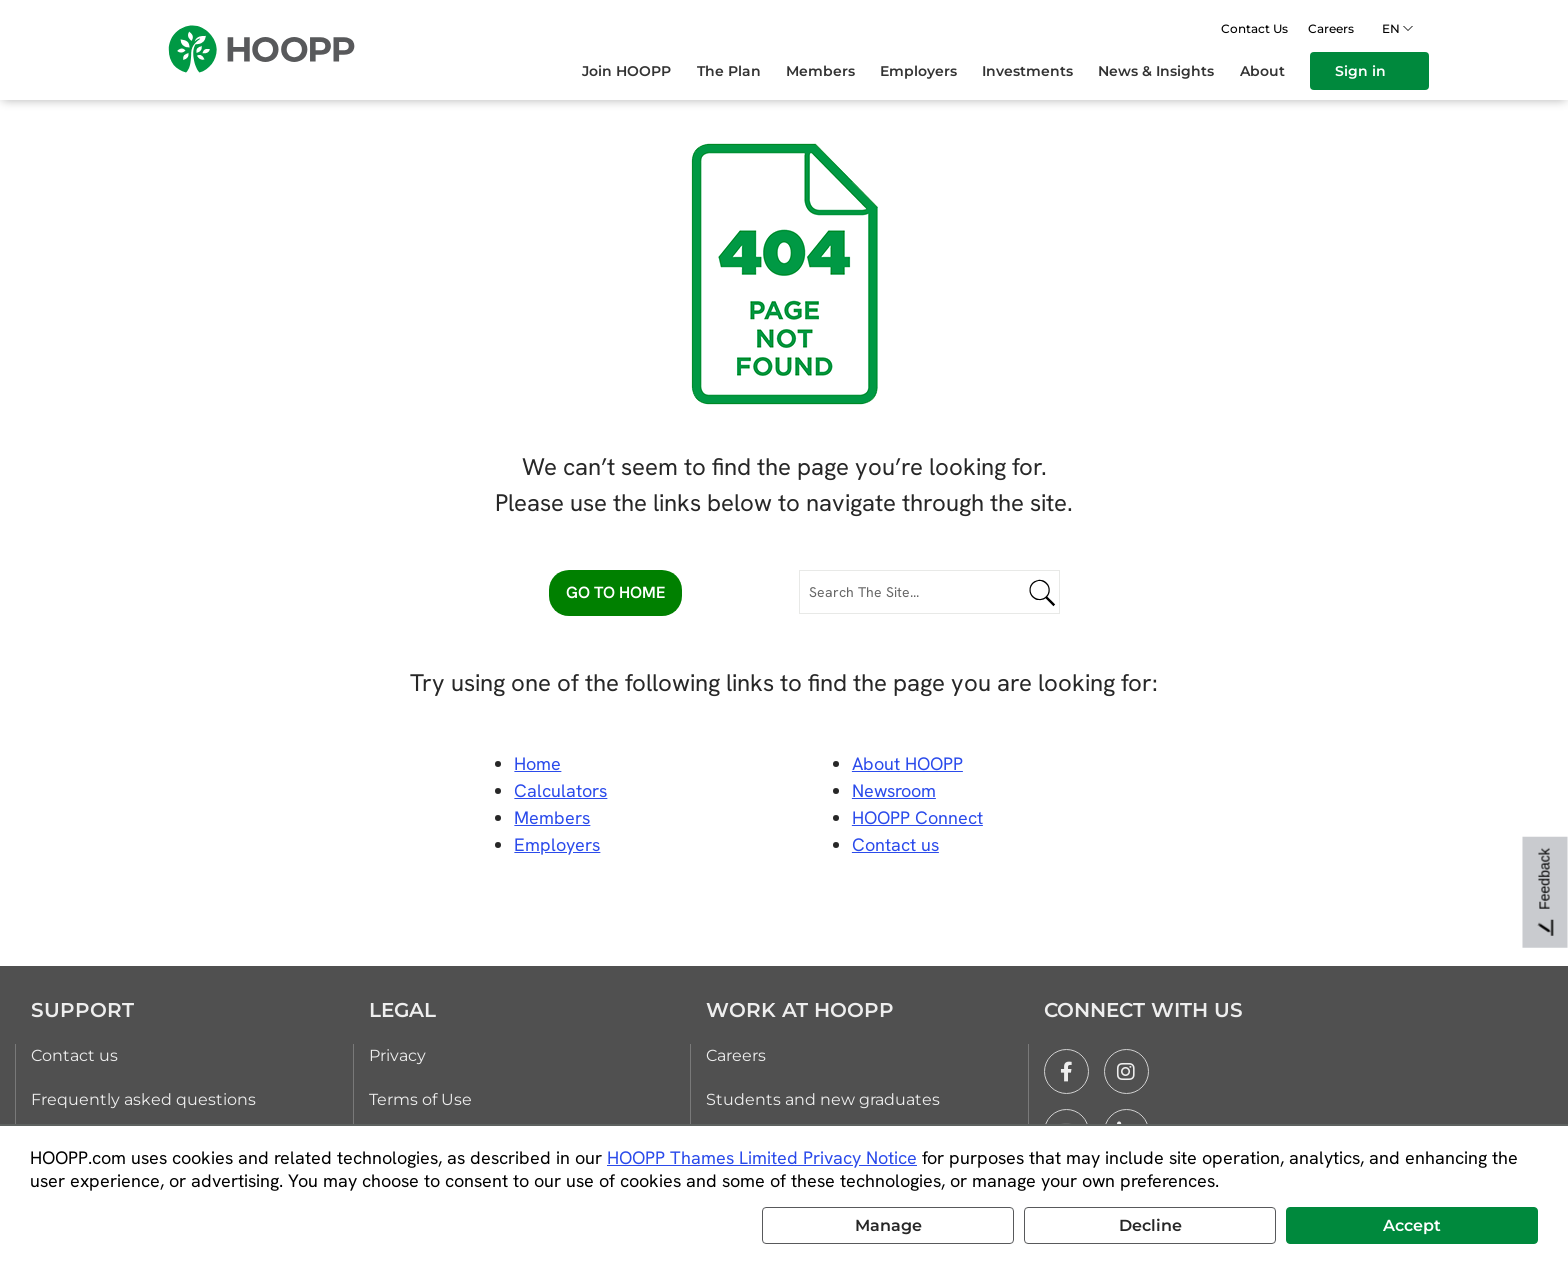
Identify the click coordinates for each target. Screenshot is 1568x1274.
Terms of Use (420, 1099)
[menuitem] (639, 71)
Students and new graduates (823, 1099)
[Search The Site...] (929, 592)
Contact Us (1254, 28)
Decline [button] (1150, 1225)
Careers (1331, 28)
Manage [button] (888, 1225)
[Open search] (1194, 28)
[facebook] (1066, 1071)
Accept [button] (1412, 1225)
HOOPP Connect (917, 817)
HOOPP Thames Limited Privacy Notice (762, 1157)
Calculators (560, 790)
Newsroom (894, 790)
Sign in (1369, 71)
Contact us (74, 1055)
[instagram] (1126, 1071)
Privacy (397, 1055)
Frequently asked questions (143, 1099)
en (1394, 28)
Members (552, 817)
